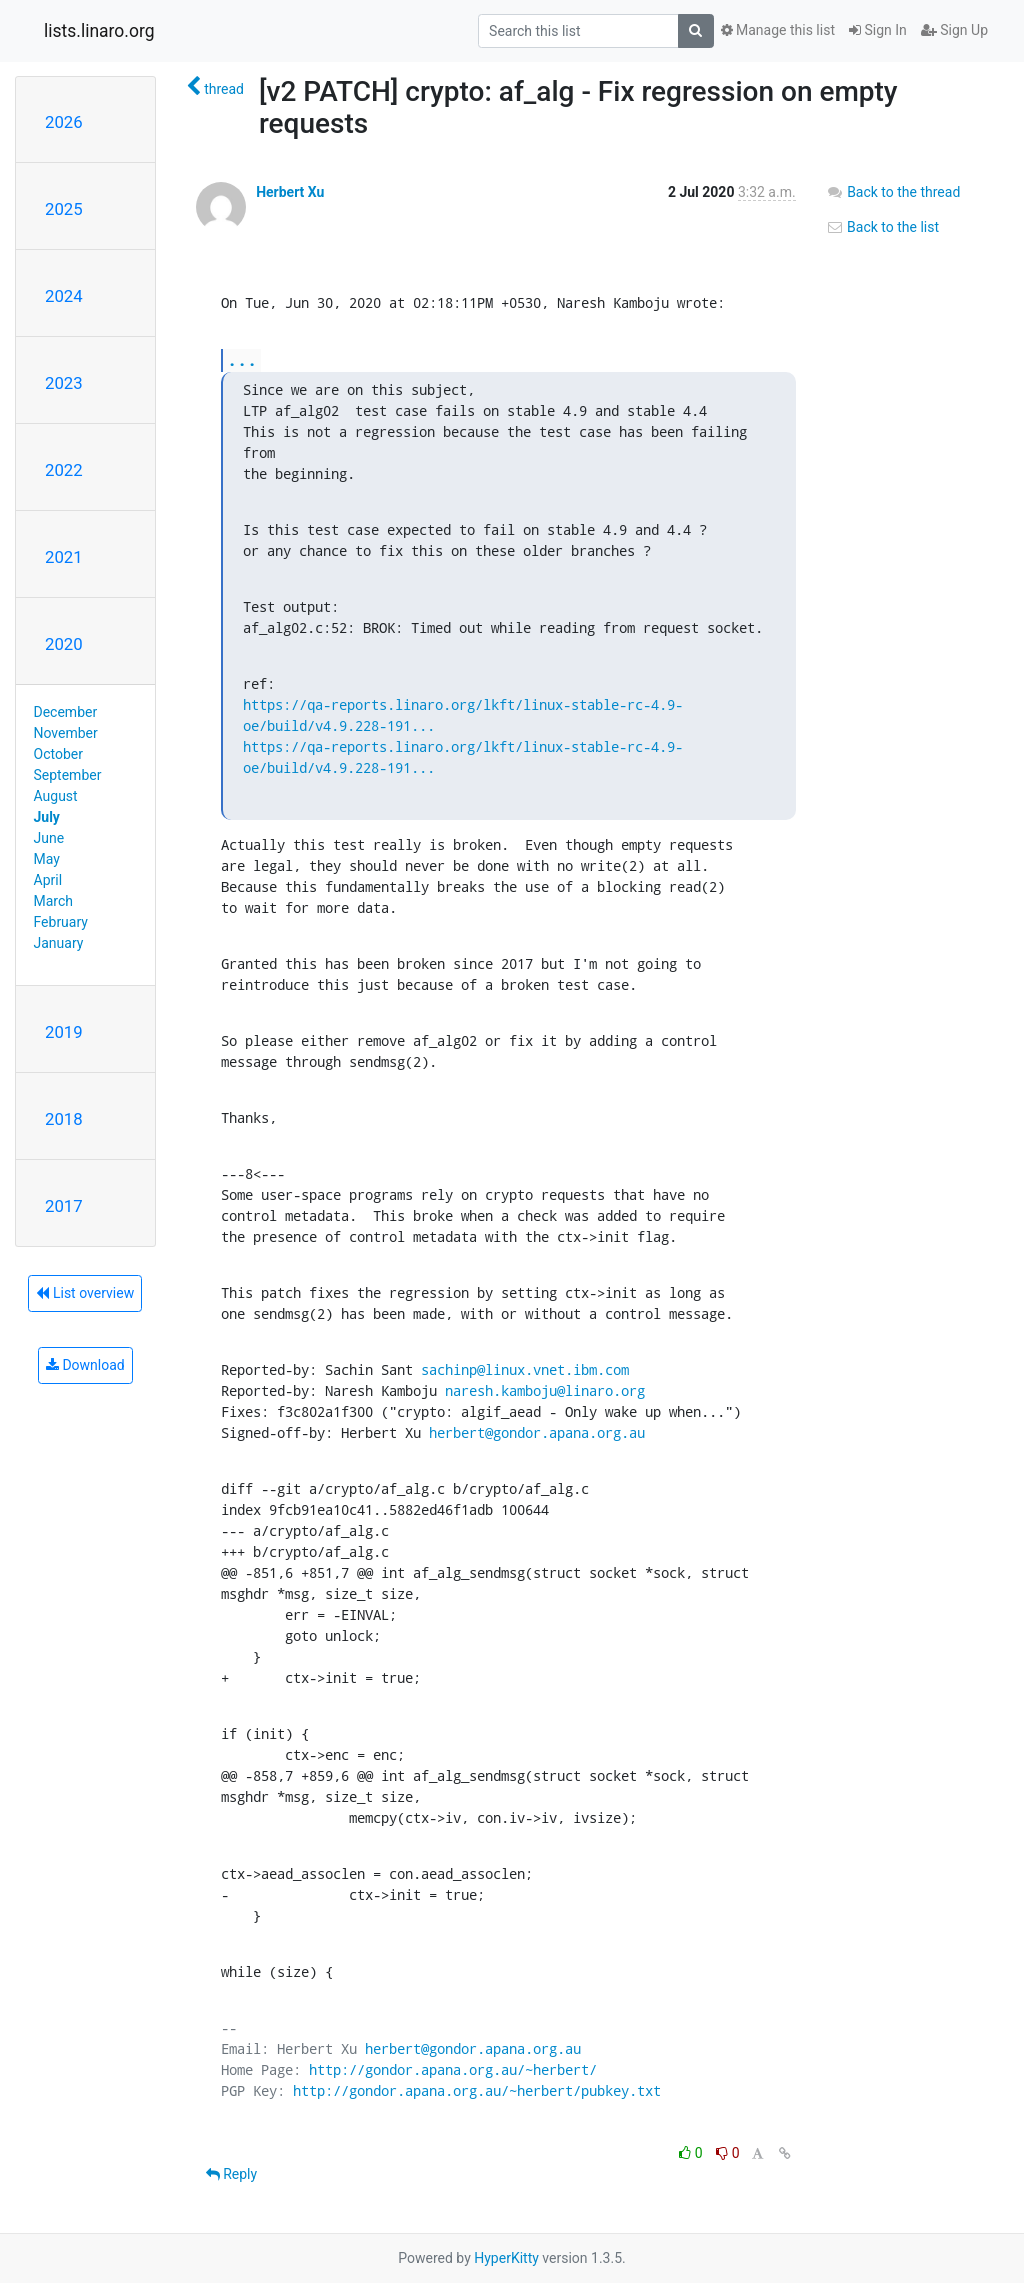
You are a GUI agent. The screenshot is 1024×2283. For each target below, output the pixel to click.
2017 (64, 1206)
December (66, 712)
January (59, 943)
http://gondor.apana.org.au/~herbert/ (453, 2069)
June (49, 838)
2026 (64, 122)
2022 (64, 470)
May (47, 859)
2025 (64, 209)
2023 (64, 383)
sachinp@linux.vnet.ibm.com (525, 1369)
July (47, 817)
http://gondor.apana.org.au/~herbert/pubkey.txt (477, 2090)
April (48, 880)
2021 (64, 557)
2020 (64, 644)
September (68, 775)
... (242, 359)
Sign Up (954, 30)
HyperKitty (506, 2258)
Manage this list (778, 30)
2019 (64, 1032)
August (56, 796)
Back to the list (882, 227)
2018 (64, 1119)
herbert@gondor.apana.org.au (537, 1432)
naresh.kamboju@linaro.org (545, 1390)
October (58, 754)
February (61, 922)
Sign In (878, 30)
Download (85, 1365)
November (66, 733)
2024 (64, 296)
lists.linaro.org (99, 31)
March (54, 901)
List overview (85, 1293)
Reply (231, 2174)
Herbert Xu (290, 192)
